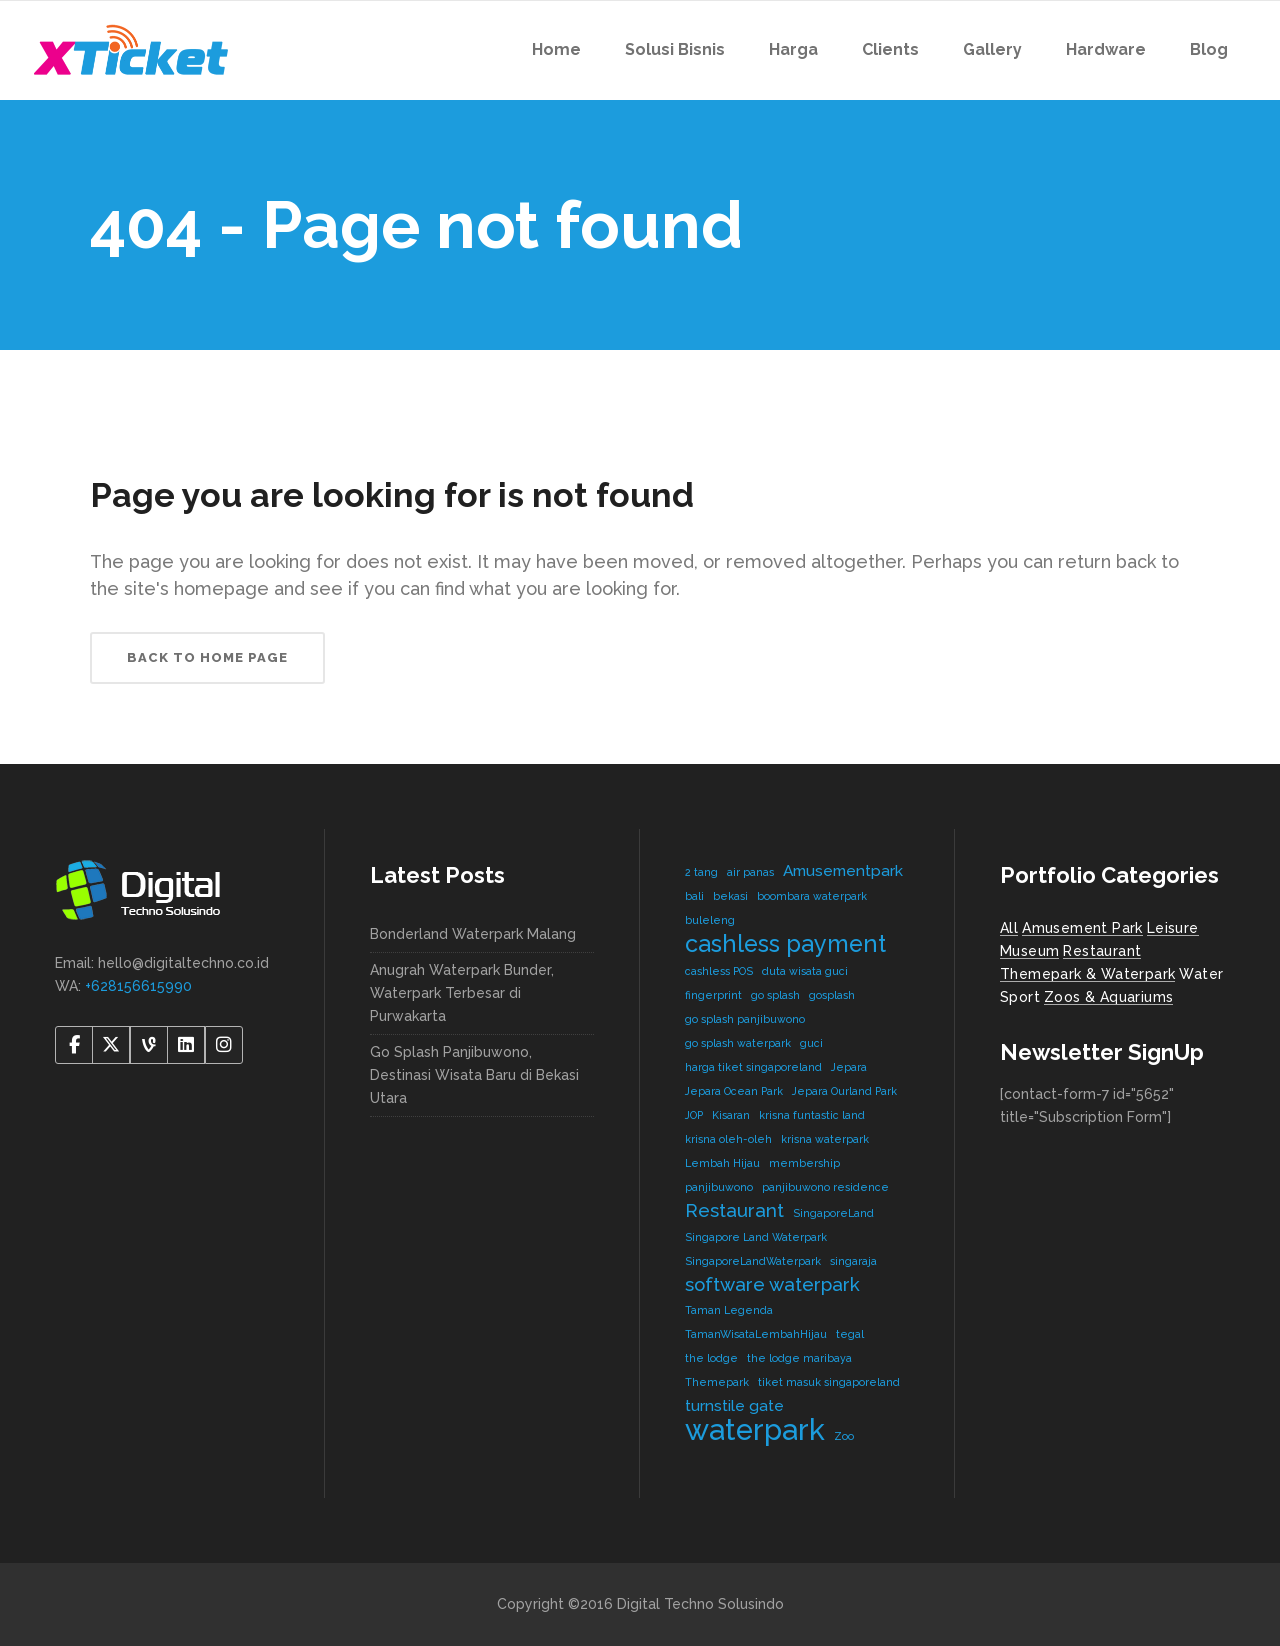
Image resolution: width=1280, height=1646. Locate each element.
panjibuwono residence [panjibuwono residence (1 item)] (825, 1187)
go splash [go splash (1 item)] (775, 995)
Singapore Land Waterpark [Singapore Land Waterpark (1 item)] (756, 1237)
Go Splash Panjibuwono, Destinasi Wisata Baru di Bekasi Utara (474, 1075)
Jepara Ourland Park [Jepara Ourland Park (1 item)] (844, 1091)
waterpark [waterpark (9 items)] (755, 1429)
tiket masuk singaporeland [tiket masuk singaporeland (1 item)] (829, 1382)
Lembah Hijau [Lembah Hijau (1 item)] (722, 1163)
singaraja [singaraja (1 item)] (853, 1261)
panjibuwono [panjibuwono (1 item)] (719, 1187)
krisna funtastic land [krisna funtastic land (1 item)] (812, 1115)
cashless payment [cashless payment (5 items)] (785, 943)
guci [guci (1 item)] (811, 1043)
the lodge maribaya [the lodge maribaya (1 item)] (799, 1358)
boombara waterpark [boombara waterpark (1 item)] (812, 896)
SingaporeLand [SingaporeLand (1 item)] (833, 1213)
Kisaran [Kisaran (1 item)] (731, 1115)
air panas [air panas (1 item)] (750, 872)
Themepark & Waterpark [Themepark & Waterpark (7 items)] (1087, 974)
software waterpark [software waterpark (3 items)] (772, 1284)
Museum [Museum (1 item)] (1029, 951)
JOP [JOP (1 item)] (694, 1115)
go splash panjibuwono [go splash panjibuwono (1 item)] (745, 1019)
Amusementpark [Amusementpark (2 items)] (843, 870)
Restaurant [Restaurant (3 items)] (734, 1210)
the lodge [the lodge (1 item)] (711, 1358)
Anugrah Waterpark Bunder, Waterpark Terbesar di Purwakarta (462, 993)
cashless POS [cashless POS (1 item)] (719, 971)
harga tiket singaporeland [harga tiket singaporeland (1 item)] (753, 1067)
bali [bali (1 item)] (694, 896)
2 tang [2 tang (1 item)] (701, 872)
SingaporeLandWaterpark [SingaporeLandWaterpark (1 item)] (753, 1261)
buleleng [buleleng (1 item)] (710, 920)
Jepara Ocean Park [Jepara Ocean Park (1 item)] (734, 1091)
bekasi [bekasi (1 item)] (730, 896)
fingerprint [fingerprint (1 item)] (713, 995)
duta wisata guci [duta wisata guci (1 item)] (805, 971)
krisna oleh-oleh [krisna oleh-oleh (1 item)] (728, 1139)
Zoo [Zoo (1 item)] (844, 1436)
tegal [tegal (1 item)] (850, 1334)
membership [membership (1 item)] (804, 1163)
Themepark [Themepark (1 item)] (717, 1382)
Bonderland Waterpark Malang (473, 934)
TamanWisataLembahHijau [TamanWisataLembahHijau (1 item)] (756, 1334)
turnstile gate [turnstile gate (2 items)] (734, 1405)
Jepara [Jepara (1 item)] (849, 1067)
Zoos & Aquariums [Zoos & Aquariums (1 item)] (1108, 997)
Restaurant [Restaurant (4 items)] (1102, 951)
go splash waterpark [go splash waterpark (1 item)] (738, 1043)
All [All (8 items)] (1009, 928)
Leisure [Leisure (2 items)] (1173, 928)
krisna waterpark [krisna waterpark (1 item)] (825, 1139)
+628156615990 (138, 986)
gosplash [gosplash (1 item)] (832, 995)
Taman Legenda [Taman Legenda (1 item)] (729, 1310)
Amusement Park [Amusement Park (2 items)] (1082, 928)
